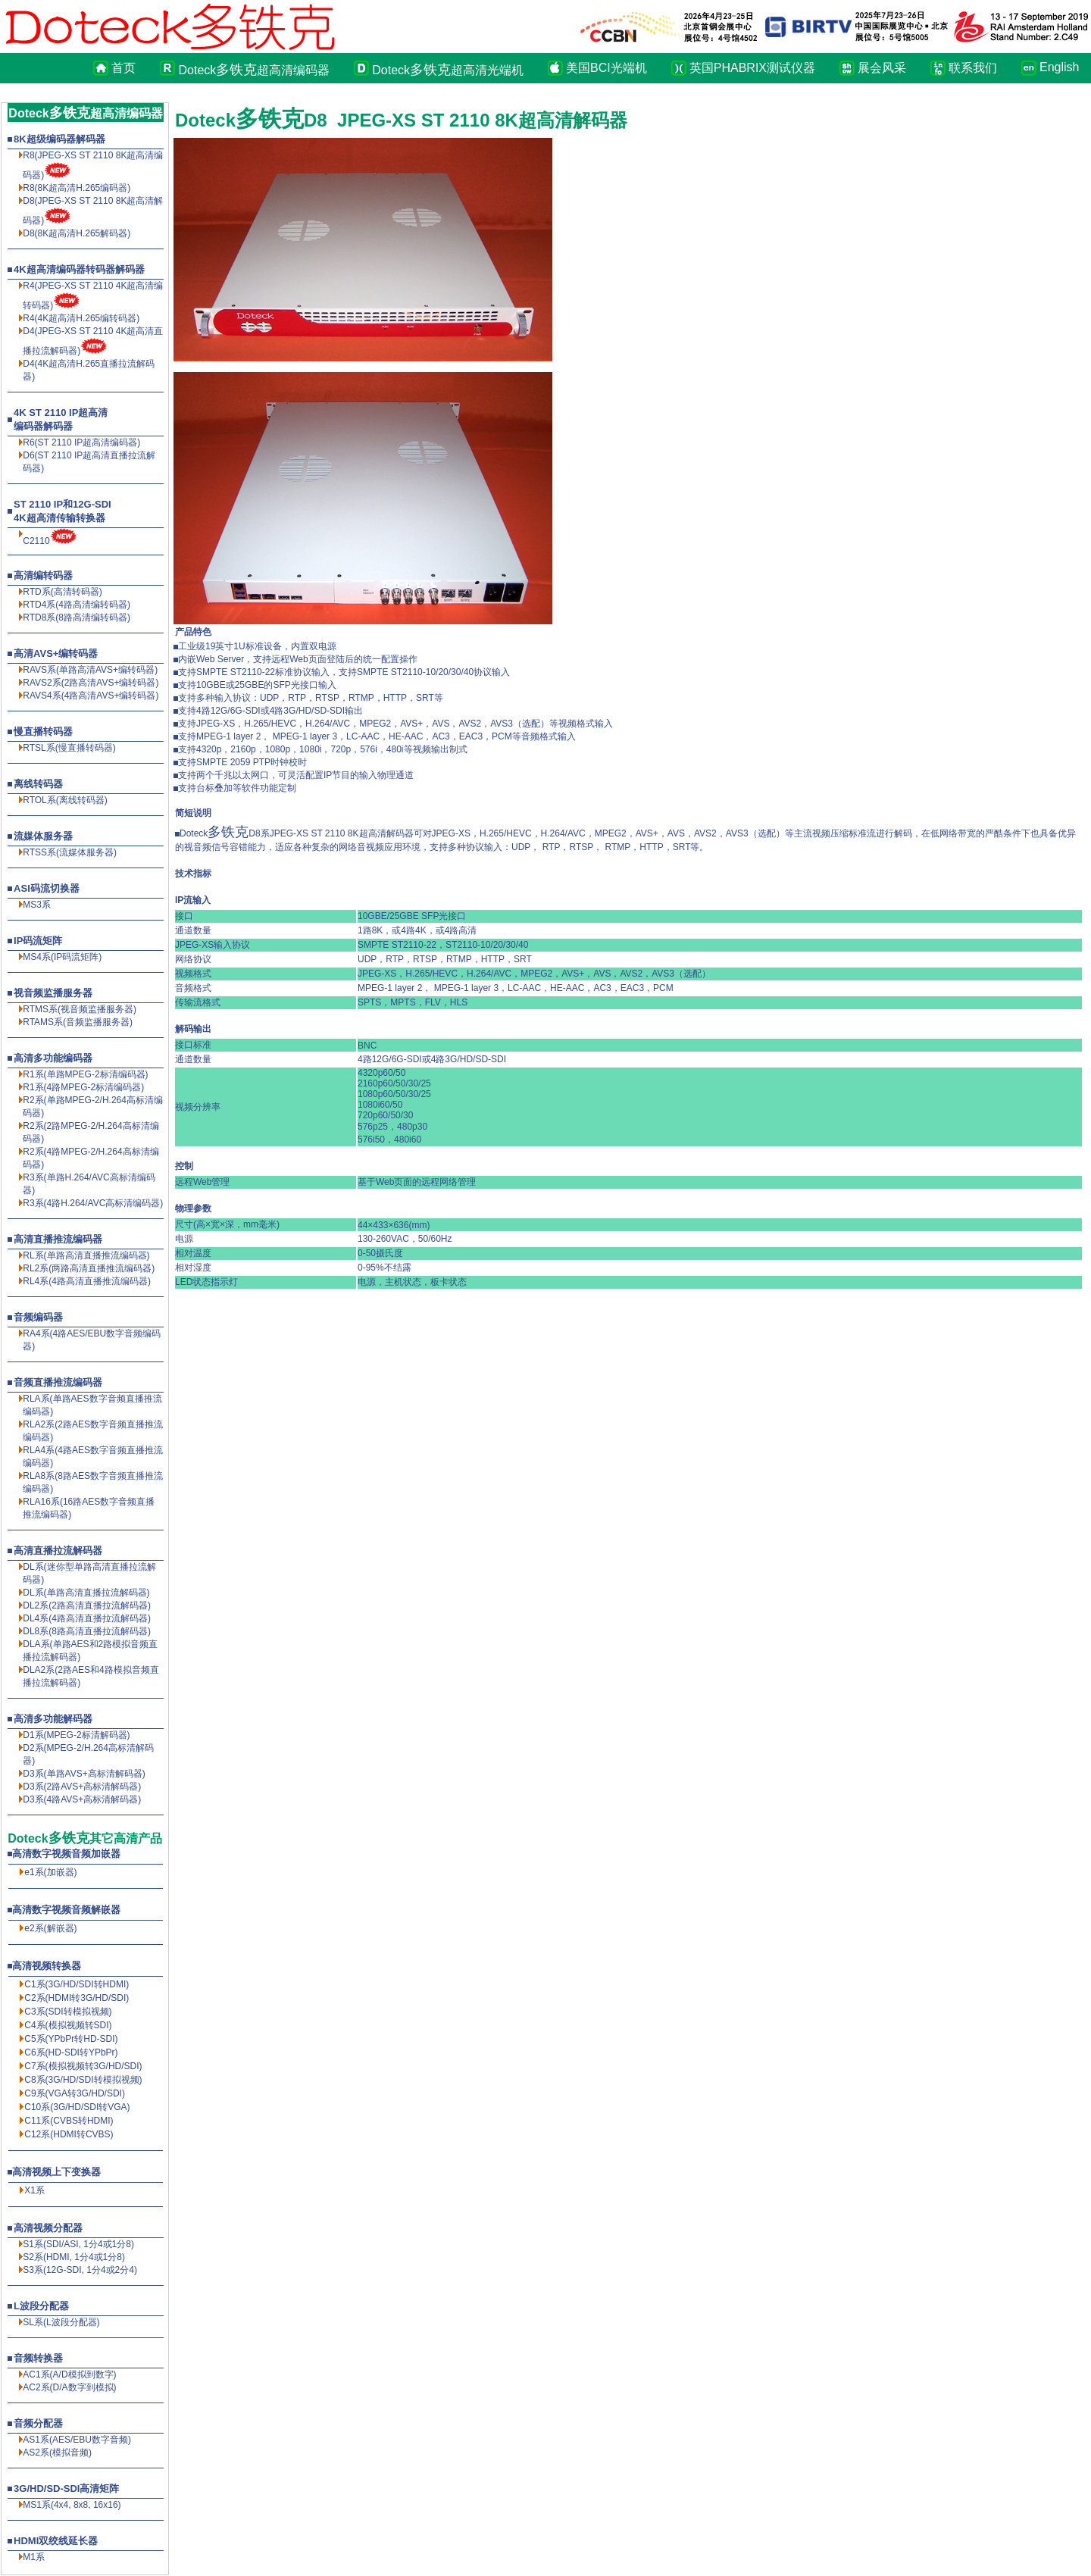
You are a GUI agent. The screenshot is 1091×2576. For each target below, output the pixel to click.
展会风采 (882, 67)
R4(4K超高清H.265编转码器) (81, 318)
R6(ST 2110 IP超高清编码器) (81, 442)
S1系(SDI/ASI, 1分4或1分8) (78, 2244)
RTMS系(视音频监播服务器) (79, 1009)
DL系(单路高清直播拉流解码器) (86, 1592)
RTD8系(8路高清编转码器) (76, 617)
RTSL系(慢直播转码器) (69, 747)
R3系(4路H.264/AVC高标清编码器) (93, 1203)
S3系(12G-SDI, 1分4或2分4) (80, 2270)
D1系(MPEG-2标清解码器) (76, 1735)
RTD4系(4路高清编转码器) (76, 604)
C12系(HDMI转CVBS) (68, 2134)
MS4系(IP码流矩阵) (62, 957)
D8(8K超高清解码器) (76, 233)
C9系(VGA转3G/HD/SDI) (74, 2093)
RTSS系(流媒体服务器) (70, 852)
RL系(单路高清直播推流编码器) (86, 1255)
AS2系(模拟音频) (57, 2452)
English (1056, 67)
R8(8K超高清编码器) (76, 188)
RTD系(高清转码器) (62, 591)
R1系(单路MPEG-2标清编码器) (85, 1074)
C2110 (36, 541)
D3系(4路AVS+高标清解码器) (82, 1799)
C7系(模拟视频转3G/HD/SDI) (83, 2066)
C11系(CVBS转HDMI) (68, 2120)
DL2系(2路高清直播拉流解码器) (87, 1605)
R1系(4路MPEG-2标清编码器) (83, 1087)
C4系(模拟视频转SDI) (67, 2025)
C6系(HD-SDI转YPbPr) (70, 2052)
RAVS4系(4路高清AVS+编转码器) (90, 695)
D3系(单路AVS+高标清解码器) (84, 1773)
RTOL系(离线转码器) (65, 800)
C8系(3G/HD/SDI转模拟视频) (83, 2079)
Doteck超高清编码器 (254, 69)
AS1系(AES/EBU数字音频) (77, 2439)
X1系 (34, 2190)
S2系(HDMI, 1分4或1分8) (74, 2257)
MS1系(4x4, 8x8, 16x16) (71, 2504)
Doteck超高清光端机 (448, 69)
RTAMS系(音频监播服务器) (78, 1022)
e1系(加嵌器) (50, 1872)
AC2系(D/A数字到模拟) (69, 2387)
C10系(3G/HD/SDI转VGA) (77, 2107)
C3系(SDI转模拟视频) (67, 2011)
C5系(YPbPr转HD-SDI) (70, 2039)
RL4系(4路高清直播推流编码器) (87, 1281)
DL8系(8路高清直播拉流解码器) (87, 1631)
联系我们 (973, 67)
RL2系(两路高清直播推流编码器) (89, 1268)
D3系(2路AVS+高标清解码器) (82, 1786)
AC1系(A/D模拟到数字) (69, 2374)
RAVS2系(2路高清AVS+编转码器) (90, 682)
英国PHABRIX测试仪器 (752, 67)
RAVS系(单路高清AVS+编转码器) (90, 669)
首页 (123, 67)
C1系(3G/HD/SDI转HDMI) (76, 1984)
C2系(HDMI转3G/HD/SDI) (76, 1998)
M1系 (34, 2557)
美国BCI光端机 (606, 67)
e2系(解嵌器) (50, 1928)
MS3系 (37, 904)
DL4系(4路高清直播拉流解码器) (87, 1618)
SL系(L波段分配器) (61, 2322)
